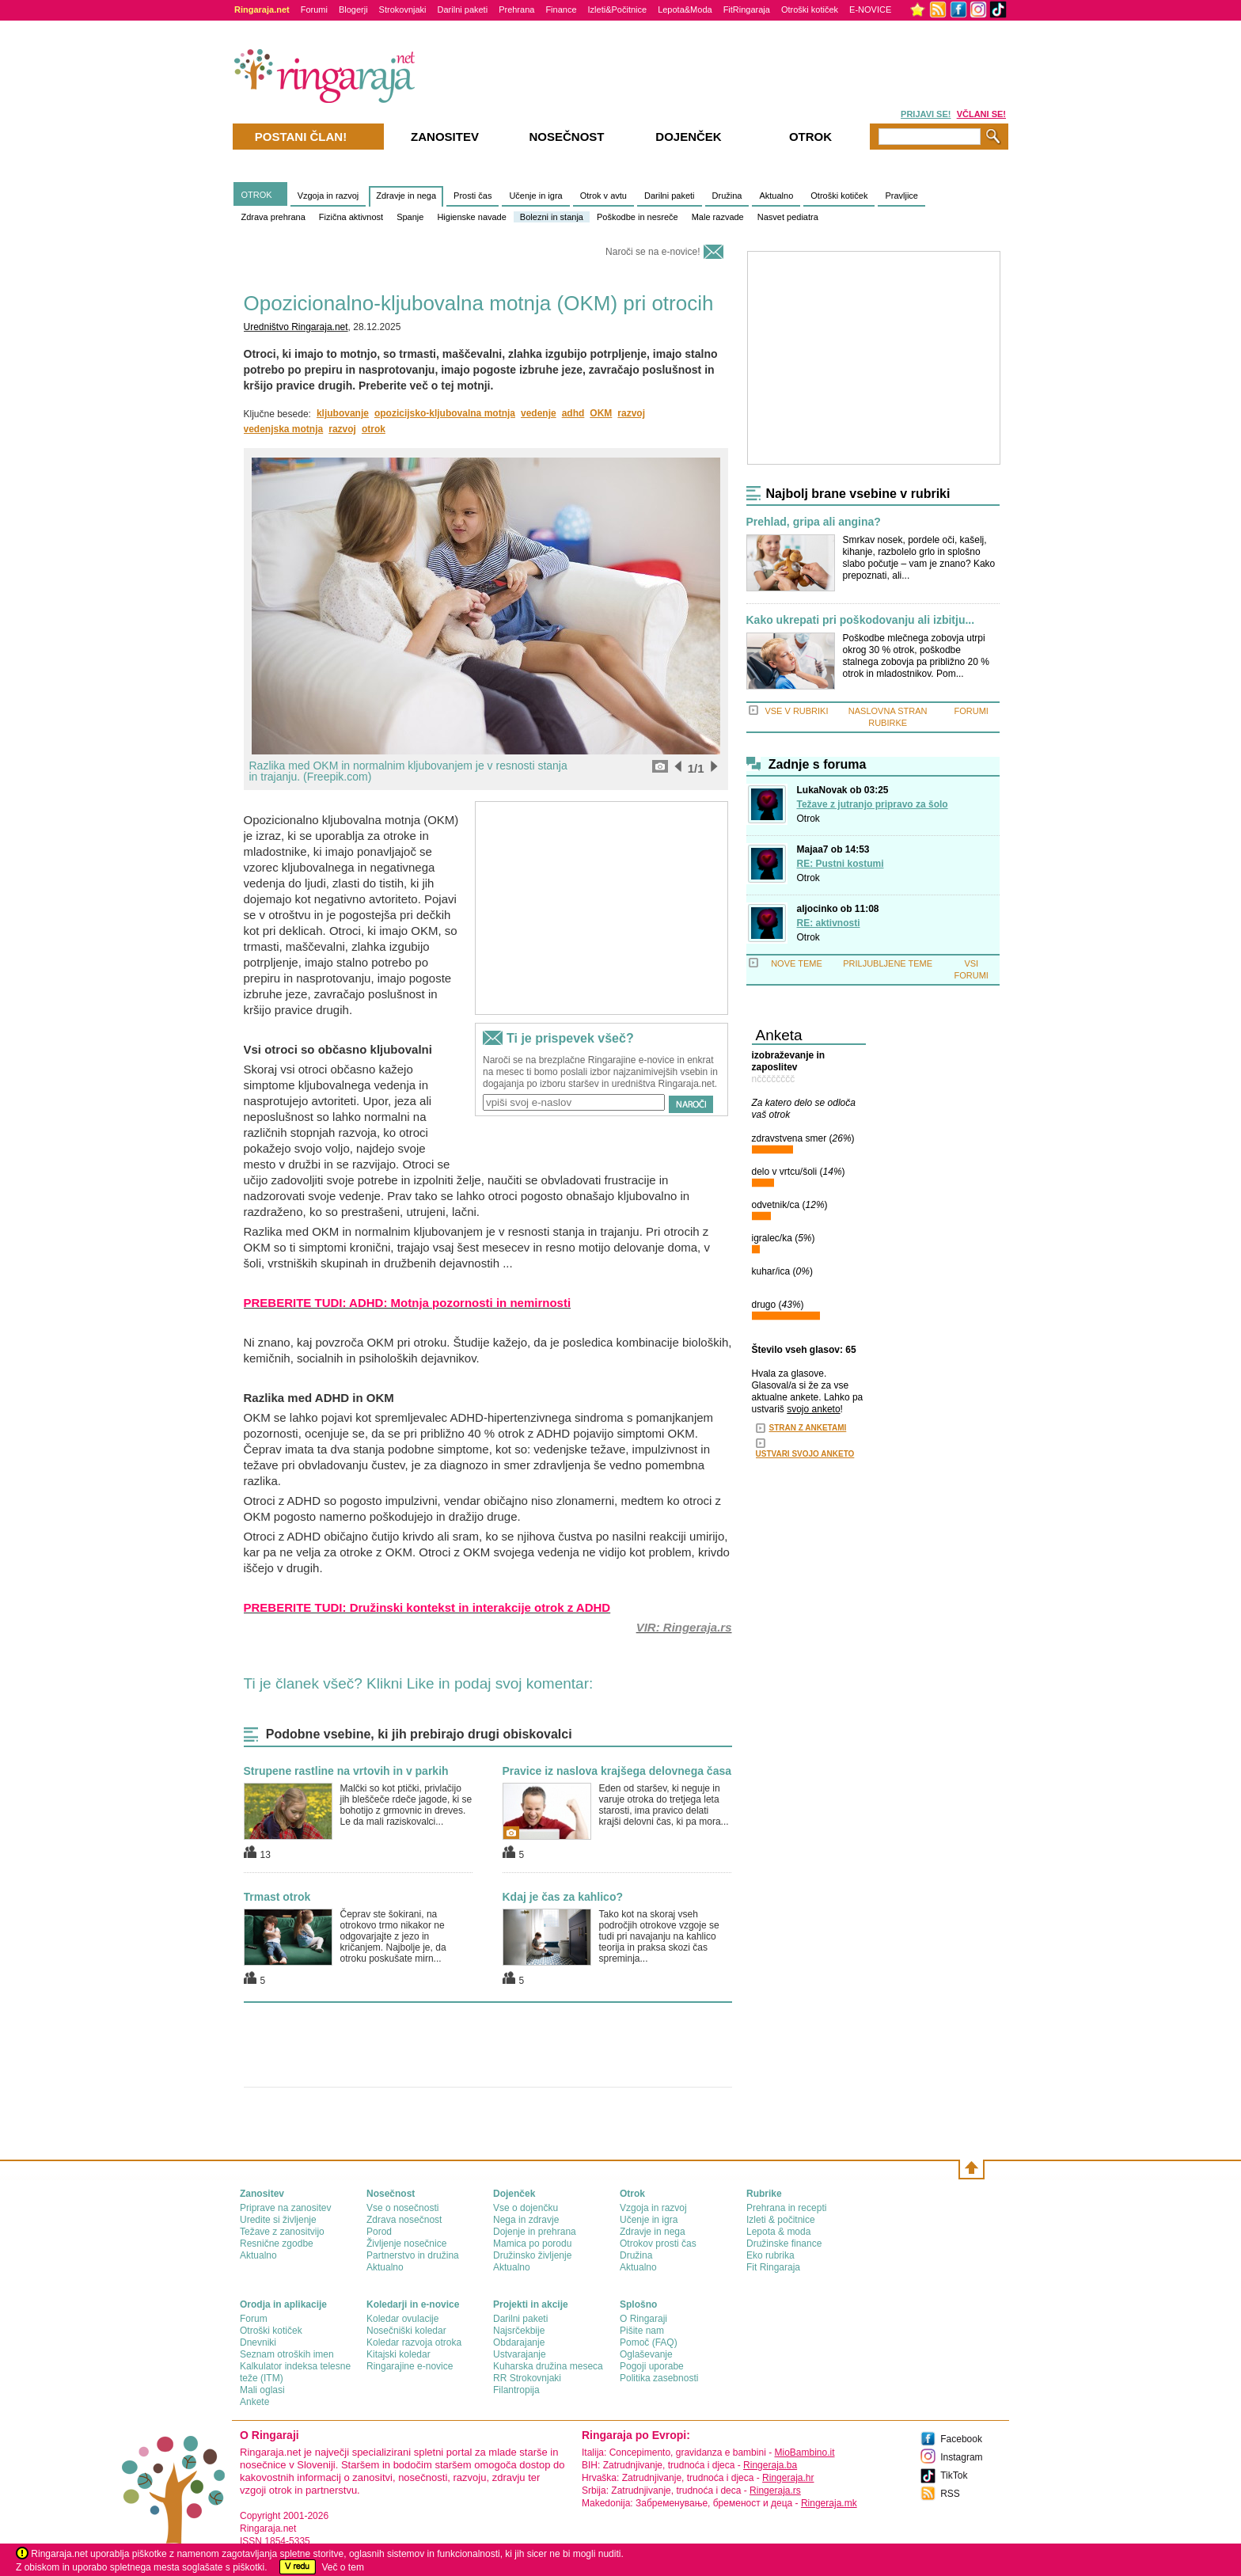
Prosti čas (472, 195)
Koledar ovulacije (402, 2318)
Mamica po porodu (532, 2243)
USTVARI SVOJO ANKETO (805, 1453)
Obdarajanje (519, 2342)
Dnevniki (258, 2342)
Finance (560, 9)
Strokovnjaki (403, 9)
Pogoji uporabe (652, 2366)
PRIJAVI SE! (926, 114)
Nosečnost (566, 136)
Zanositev (445, 136)
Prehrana (516, 9)
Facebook (961, 2439)
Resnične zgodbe (276, 2243)
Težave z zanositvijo (282, 2231)
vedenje (538, 413)
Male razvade (718, 217)
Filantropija (516, 2390)
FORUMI (971, 711)
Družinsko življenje (532, 2255)
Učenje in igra (535, 195)
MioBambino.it (804, 2452)
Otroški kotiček (809, 9)
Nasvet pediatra (787, 217)
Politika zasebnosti (659, 2378)
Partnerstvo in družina (412, 2255)
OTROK (256, 194)
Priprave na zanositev (285, 2207)
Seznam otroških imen (287, 2354)
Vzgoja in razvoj (328, 195)
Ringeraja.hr (788, 2477)
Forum (254, 2318)
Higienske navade (471, 217)
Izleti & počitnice (780, 2219)
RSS (950, 2493)
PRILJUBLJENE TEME (887, 963)
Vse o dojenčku (525, 2207)
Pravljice (901, 195)
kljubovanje (343, 413)
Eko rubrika (770, 2255)
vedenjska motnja (284, 429)
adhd (573, 413)
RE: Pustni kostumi (840, 863)
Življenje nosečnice (406, 2243)
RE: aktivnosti (828, 923)
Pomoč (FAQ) (648, 2342)
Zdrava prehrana (273, 217)
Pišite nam (642, 2330)
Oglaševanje (646, 2354)
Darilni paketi (463, 9)
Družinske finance (784, 2243)
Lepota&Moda (685, 9)
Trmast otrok (277, 1896)
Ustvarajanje (519, 2354)
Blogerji (353, 9)
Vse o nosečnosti (402, 2207)
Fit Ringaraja (773, 2267)
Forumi (314, 9)
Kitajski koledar (398, 2354)
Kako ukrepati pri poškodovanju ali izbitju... (860, 620)
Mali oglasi (262, 2390)
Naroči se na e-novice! (652, 251)
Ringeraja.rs (775, 2490)
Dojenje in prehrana (534, 2231)
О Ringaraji (643, 2318)
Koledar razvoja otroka (413, 2342)
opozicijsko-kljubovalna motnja (444, 413)
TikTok (953, 2475)
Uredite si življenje (278, 2219)
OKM (601, 413)
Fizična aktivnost (351, 217)
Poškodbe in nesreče (637, 217)
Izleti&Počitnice (617, 9)
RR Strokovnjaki (527, 2378)
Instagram (961, 2457)
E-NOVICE (870, 9)
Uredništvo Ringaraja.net (296, 326)
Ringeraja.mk (829, 2503)
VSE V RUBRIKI (796, 711)
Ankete (254, 2401)
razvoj (631, 413)
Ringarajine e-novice (409, 2366)
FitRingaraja (746, 9)
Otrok (808, 818)
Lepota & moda (778, 2231)
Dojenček (688, 136)
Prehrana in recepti (786, 2207)
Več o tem (343, 2567)
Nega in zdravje (526, 2219)
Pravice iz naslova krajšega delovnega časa (617, 1770)
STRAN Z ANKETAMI (808, 1427)
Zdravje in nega (406, 195)
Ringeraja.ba (770, 2465)
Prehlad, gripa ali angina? (813, 522)
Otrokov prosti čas (658, 2243)
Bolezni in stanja (551, 217)
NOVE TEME (796, 963)
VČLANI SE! (981, 114)
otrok (373, 429)
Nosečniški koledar (406, 2330)
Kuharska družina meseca (548, 2366)
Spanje (410, 217)
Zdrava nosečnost (404, 2219)
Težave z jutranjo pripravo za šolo (872, 804)
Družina (727, 195)
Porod (379, 2231)
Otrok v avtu (603, 195)
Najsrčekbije (519, 2330)
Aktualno (776, 195)
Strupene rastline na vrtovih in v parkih (346, 1770)
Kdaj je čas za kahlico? (563, 1896)
